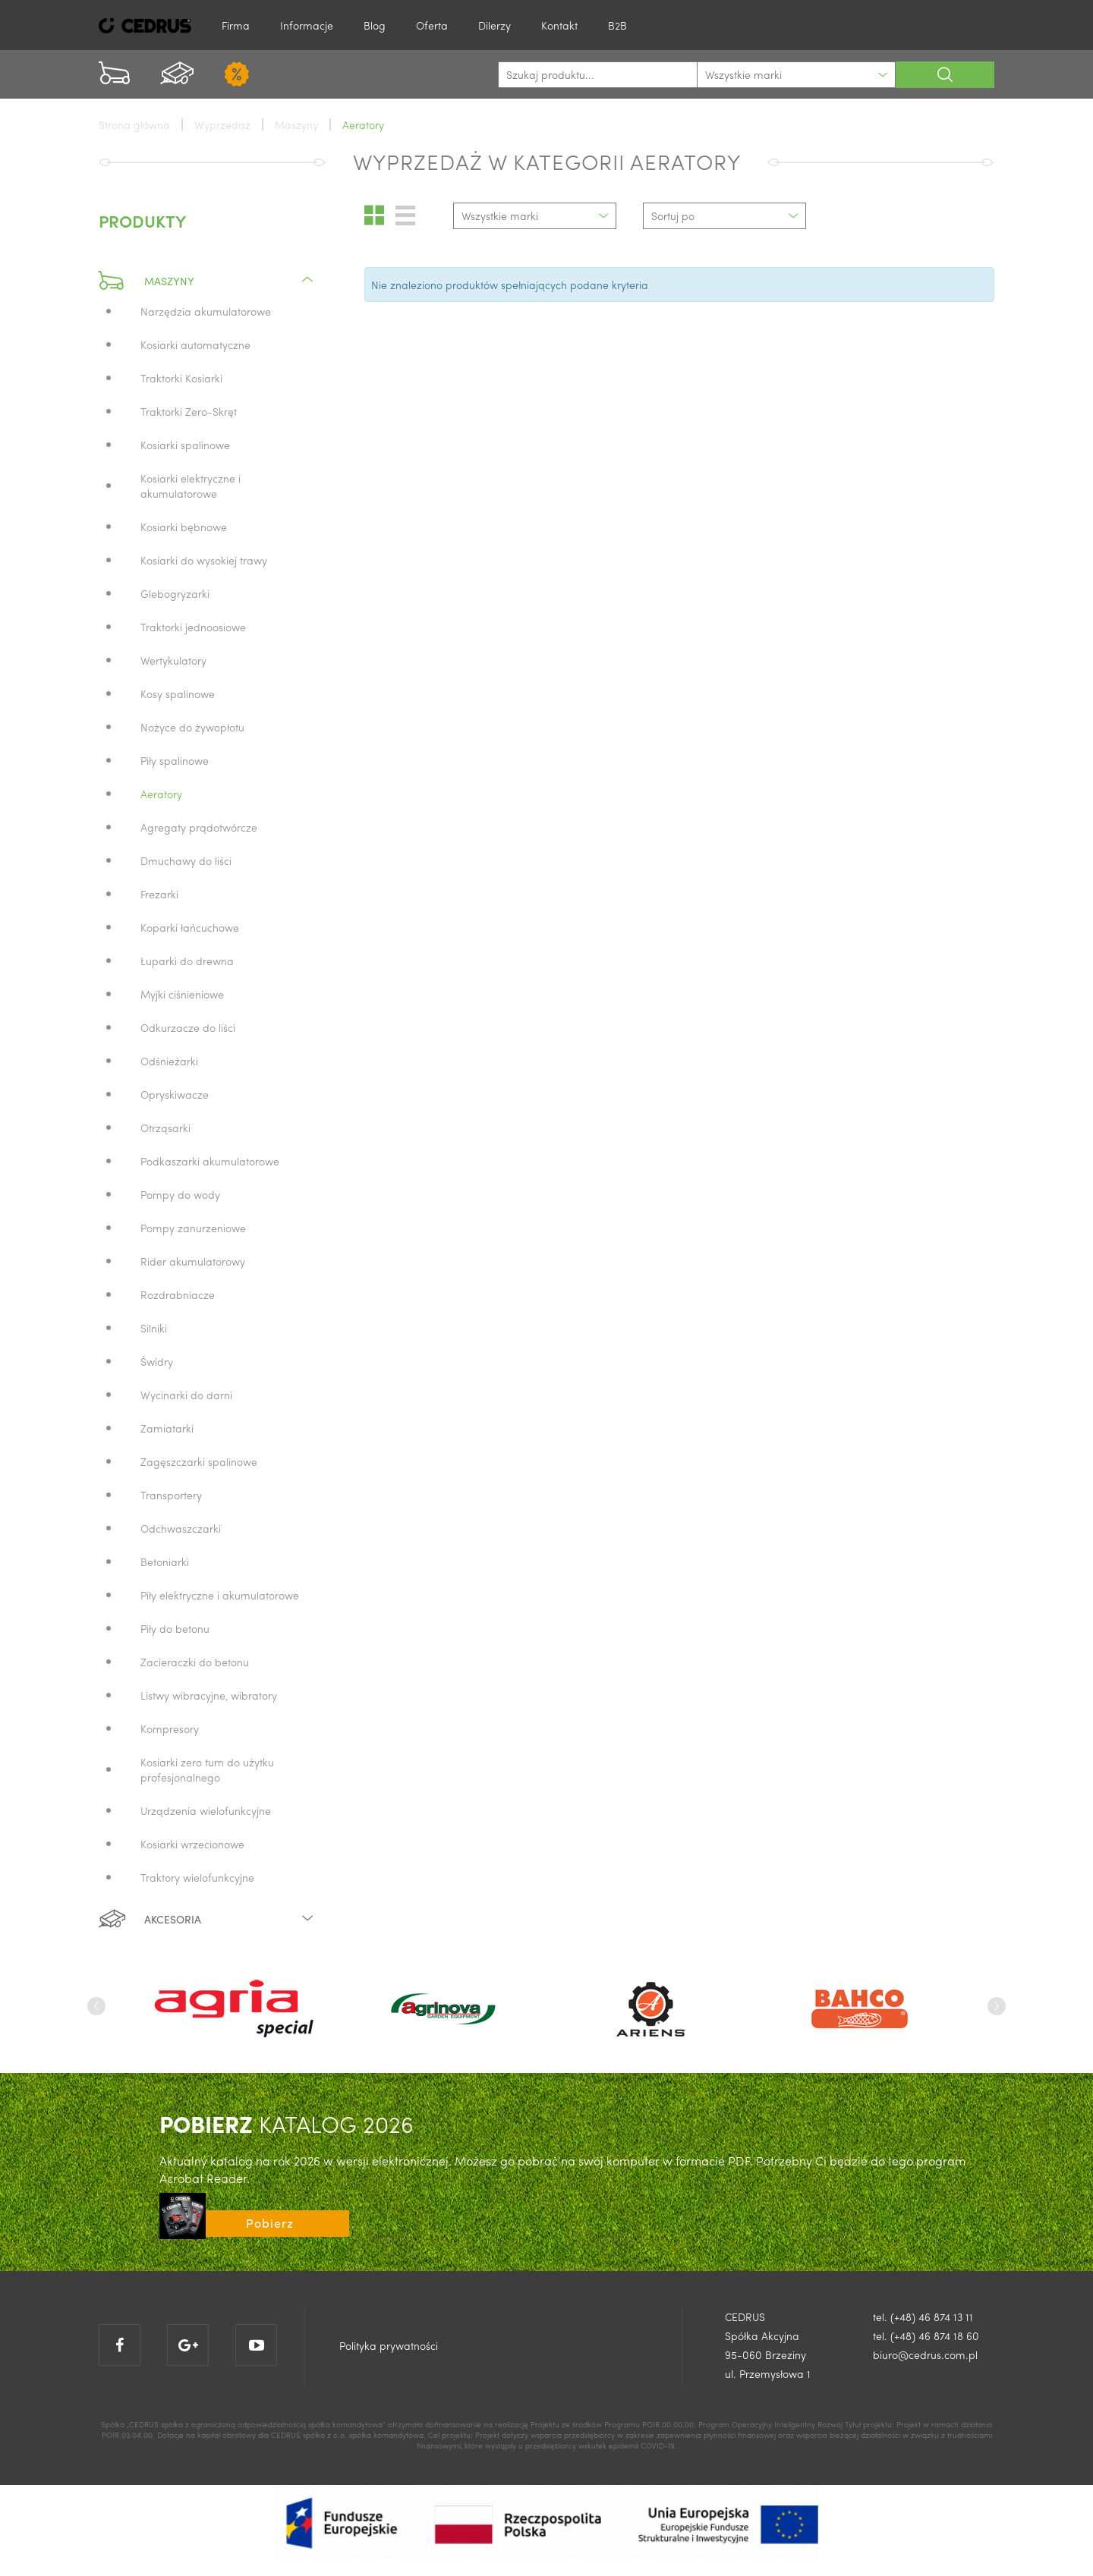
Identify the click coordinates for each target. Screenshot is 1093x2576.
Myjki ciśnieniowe (182, 994)
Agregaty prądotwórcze (198, 827)
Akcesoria (207, 1919)
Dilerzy (494, 25)
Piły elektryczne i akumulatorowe (219, 1595)
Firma (236, 25)
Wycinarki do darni (186, 1394)
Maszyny (207, 281)
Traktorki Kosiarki (181, 377)
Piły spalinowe (174, 760)
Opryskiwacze (174, 1094)
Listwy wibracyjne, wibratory (208, 1695)
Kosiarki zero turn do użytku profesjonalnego (207, 1769)
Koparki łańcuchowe (189, 927)
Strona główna (134, 124)
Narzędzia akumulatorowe (205, 311)
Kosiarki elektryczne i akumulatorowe (190, 485)
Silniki (153, 1327)
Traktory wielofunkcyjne (197, 1877)
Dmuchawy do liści (186, 860)
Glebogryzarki (174, 593)
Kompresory (169, 1728)
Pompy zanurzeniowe (193, 1227)
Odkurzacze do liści (187, 1027)
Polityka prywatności (388, 2345)
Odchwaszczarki (180, 1528)
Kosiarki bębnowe (183, 526)
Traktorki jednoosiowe (193, 626)
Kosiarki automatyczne (195, 344)
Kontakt (559, 25)
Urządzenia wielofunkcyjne (205, 1810)
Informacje (306, 25)
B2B (617, 25)
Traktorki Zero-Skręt (188, 411)
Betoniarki (164, 1561)
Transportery (171, 1494)
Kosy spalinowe (177, 693)
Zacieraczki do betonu (194, 1661)
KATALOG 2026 (286, 2123)
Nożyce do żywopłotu (192, 726)
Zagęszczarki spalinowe (198, 1461)
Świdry (156, 1361)
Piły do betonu (174, 1628)
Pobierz (270, 2223)
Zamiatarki (167, 1428)
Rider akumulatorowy (192, 1261)
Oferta (432, 25)
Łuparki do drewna (187, 960)
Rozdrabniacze (177, 1294)
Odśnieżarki (169, 1060)
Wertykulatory (173, 660)
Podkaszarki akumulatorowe (209, 1160)
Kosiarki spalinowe (185, 444)
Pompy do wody (180, 1194)
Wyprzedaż (222, 124)
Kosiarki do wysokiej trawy (203, 560)
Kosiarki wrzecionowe (192, 1843)
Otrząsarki (165, 1127)
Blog (375, 25)
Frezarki (159, 893)
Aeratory (161, 793)
